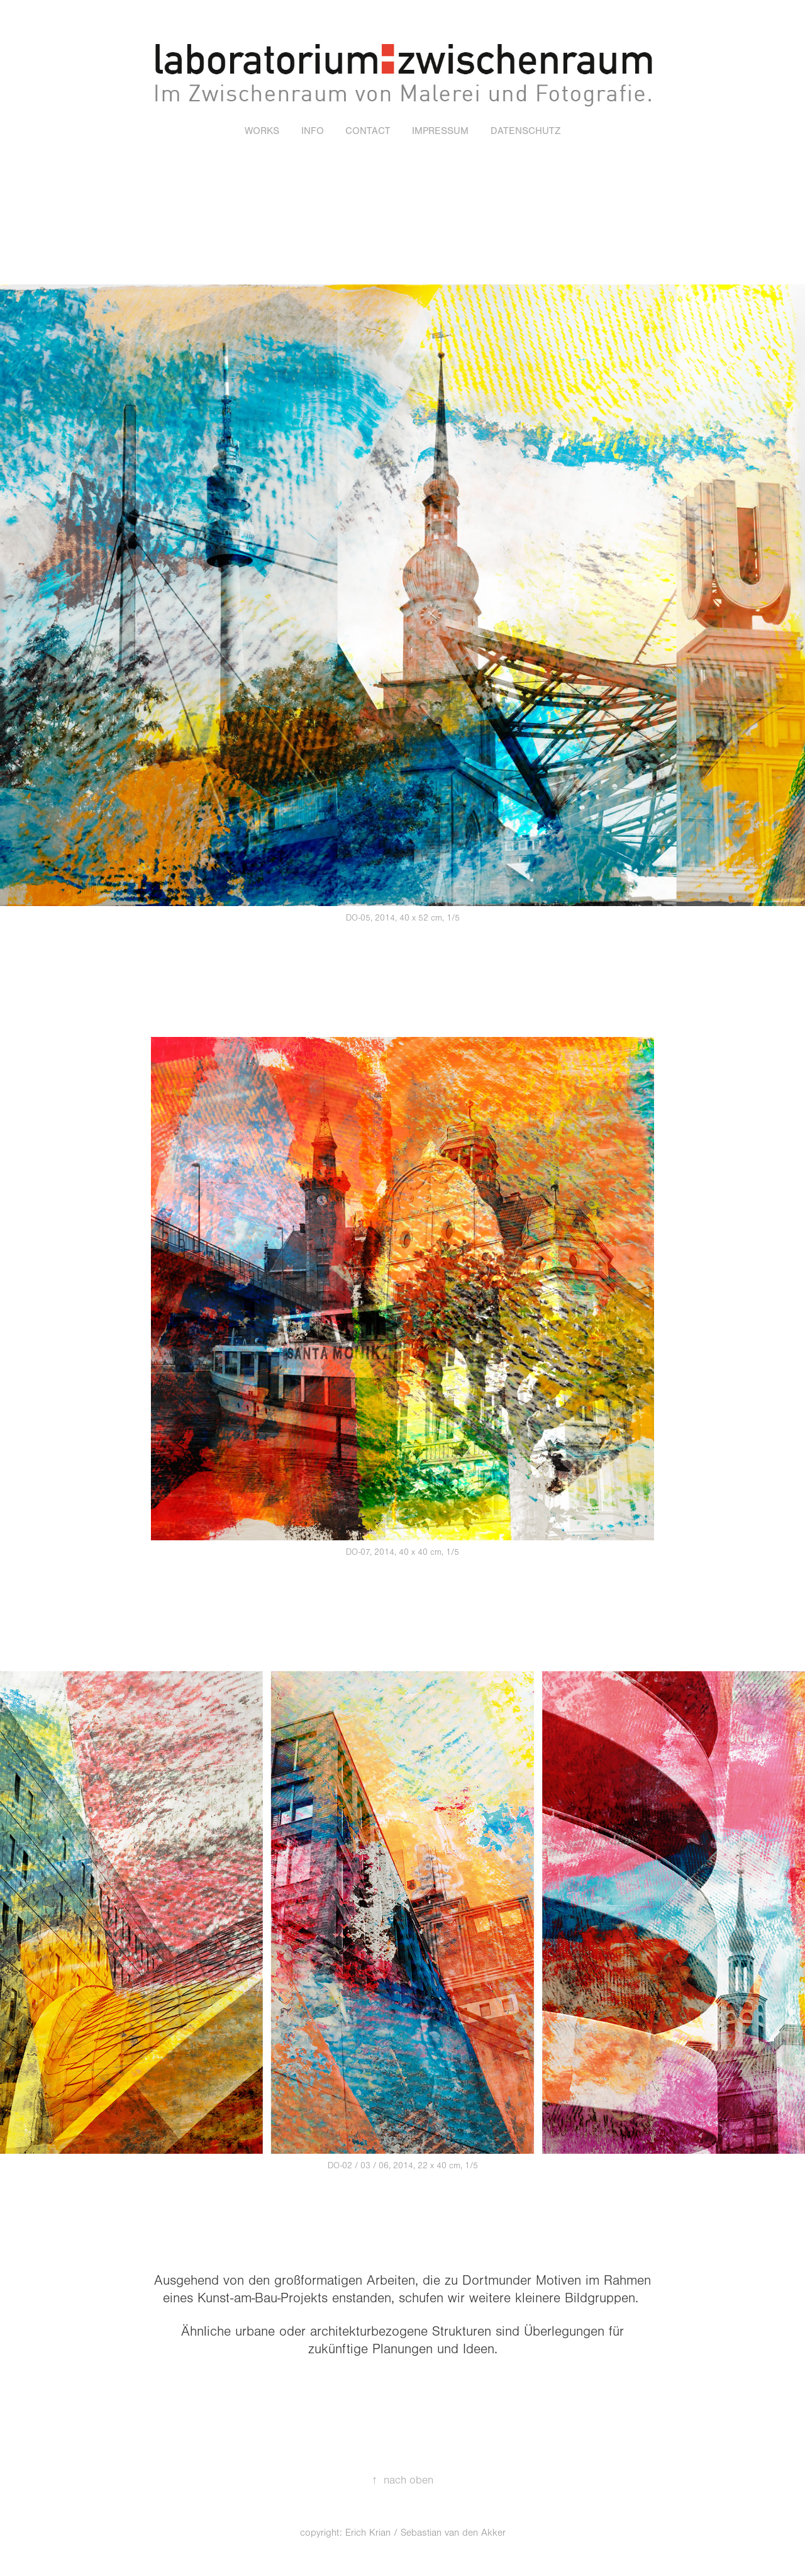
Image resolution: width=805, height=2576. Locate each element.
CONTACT (368, 131)
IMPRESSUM (440, 131)
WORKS (262, 131)
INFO (312, 131)
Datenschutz (525, 131)
